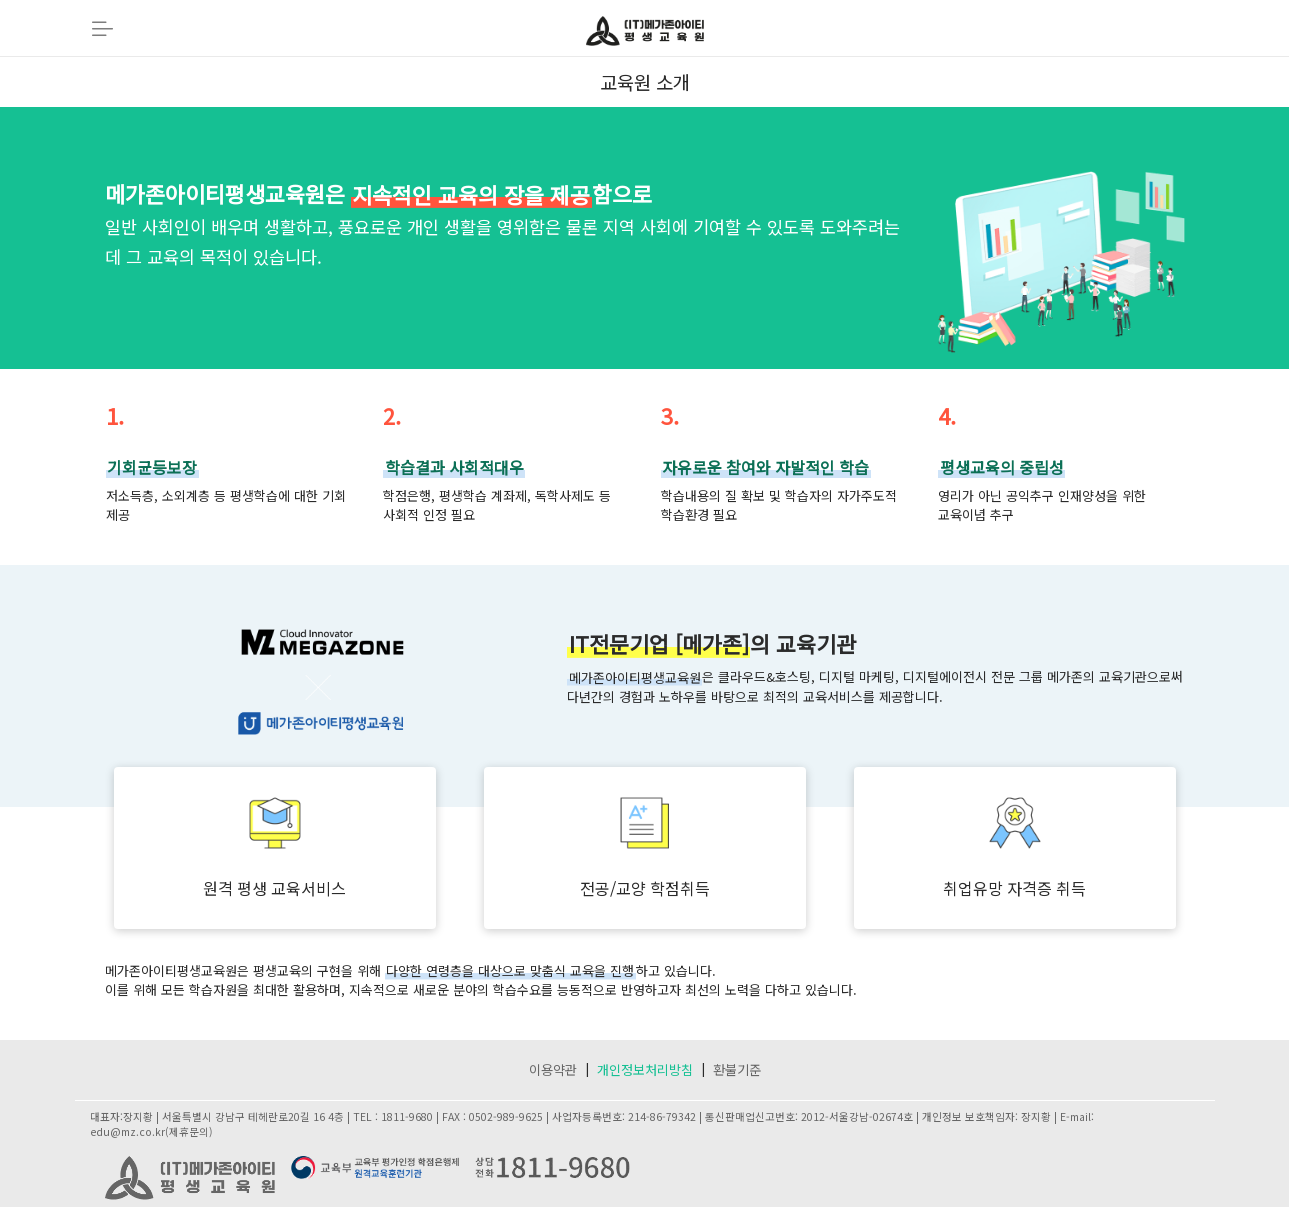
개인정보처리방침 (645, 1069)
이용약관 (553, 1069)
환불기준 (737, 1069)
